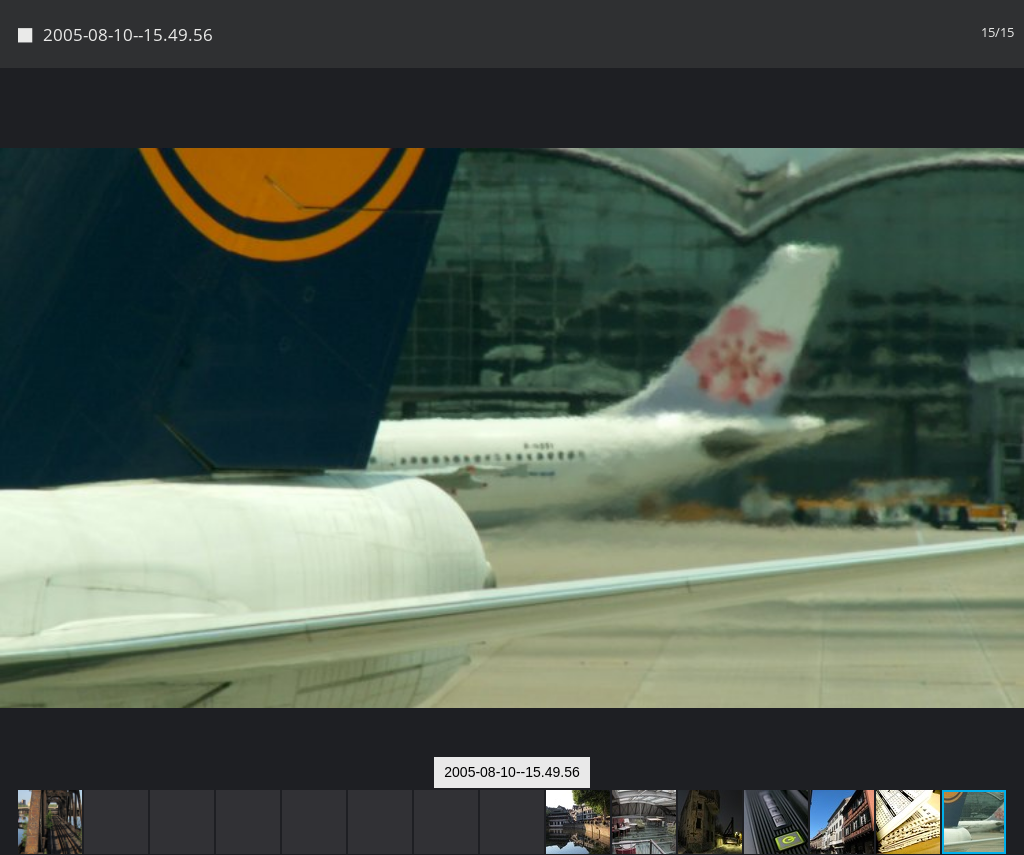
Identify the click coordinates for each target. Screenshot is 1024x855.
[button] (1006, 120)
